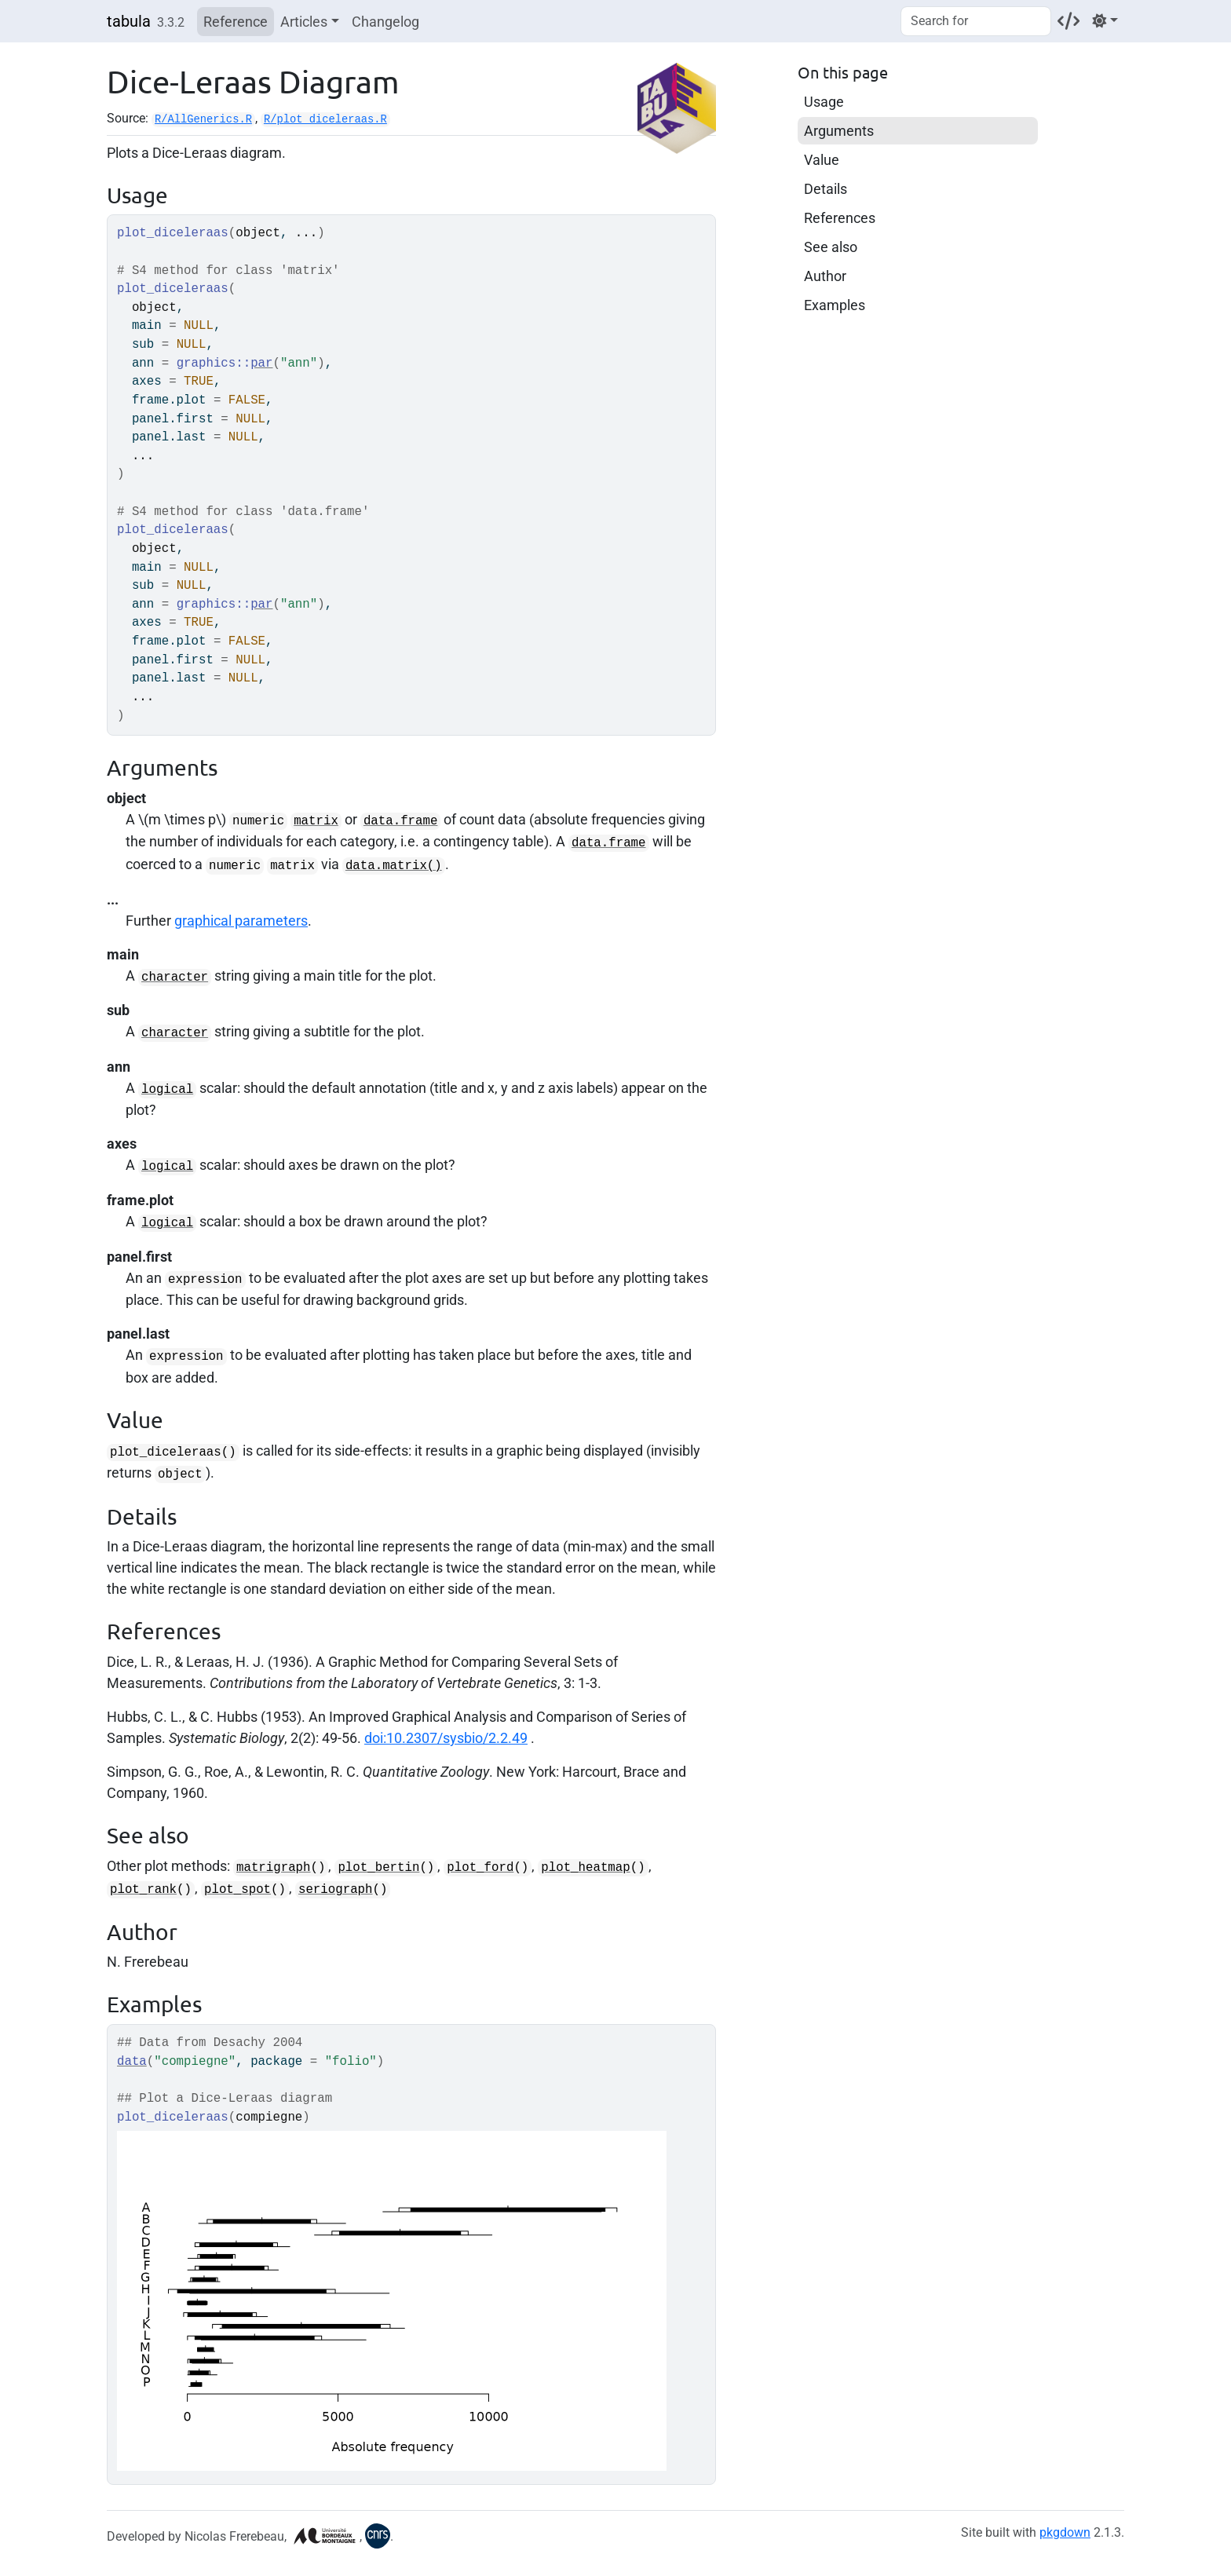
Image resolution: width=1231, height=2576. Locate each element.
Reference (235, 21)
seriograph (335, 1890)
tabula (129, 21)
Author (825, 276)
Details (825, 189)
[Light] (1105, 20)
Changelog (385, 21)
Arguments (839, 130)
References (839, 218)
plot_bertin (378, 1868)
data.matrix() (393, 866)
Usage (824, 101)
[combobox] (975, 21)
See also (830, 247)
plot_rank (143, 1890)
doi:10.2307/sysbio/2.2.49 (446, 1738)
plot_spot (237, 1890)
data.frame (400, 821)
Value (821, 160)
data (132, 2062)
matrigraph (273, 1868)
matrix (316, 821)
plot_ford (480, 1868)
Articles (303, 21)
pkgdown (1064, 2532)
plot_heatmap (585, 1868)
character (174, 977)
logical (167, 1090)
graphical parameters (241, 920)
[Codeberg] (1068, 20)
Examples (834, 305)
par (261, 363)
